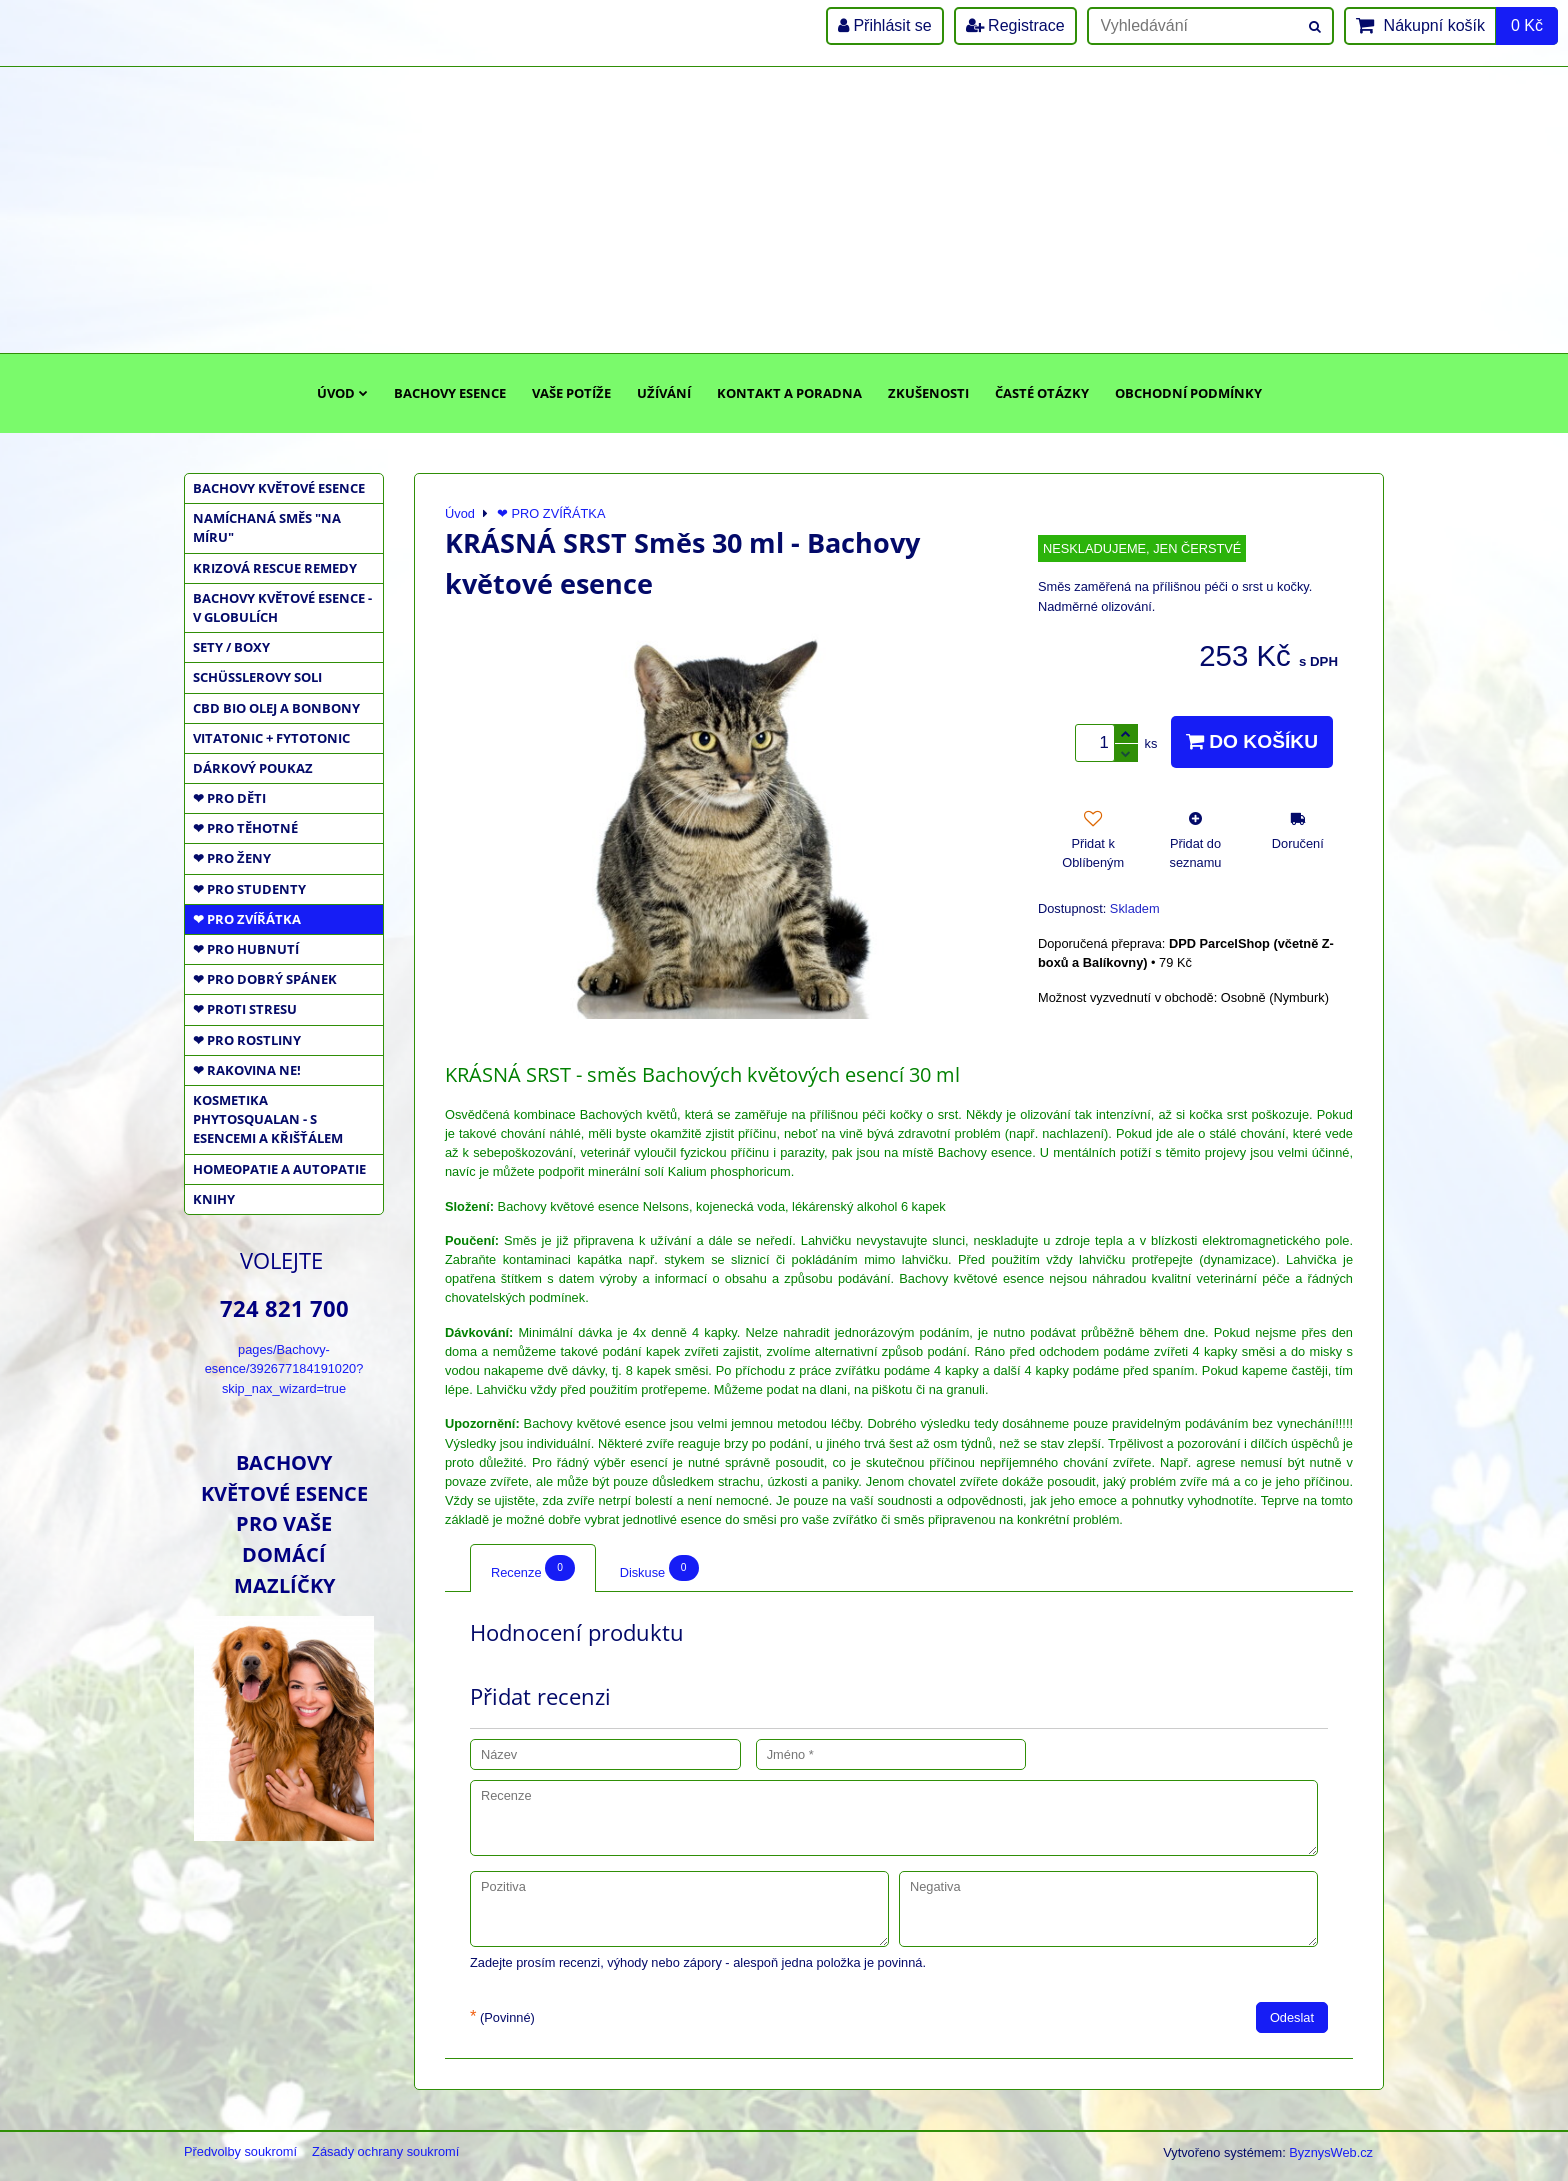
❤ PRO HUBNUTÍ (246, 949)
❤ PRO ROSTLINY (247, 1040)
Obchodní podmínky (1188, 393)
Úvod (342, 393)
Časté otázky (1042, 393)
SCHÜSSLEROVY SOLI (257, 677)
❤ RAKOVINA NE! (247, 1070)
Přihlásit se (885, 25)
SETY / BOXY (231, 647)
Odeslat (1292, 2017)
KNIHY (214, 1199)
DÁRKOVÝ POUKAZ (253, 768)
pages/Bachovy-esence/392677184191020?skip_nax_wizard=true (284, 1368)
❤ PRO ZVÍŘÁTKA (247, 919)
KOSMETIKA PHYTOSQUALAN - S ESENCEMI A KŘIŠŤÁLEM (268, 1119)
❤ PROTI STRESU (245, 1009)
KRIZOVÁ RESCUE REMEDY (275, 568)
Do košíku (1252, 741)
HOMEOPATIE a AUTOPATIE (279, 1169)
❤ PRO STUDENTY (249, 889)
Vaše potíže (571, 393)
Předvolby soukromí (240, 2151)
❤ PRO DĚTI (229, 798)
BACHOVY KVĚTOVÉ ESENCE (279, 488)
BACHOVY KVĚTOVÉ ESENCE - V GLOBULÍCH (282, 607)
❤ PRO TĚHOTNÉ (245, 828)
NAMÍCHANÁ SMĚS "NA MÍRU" (267, 527)
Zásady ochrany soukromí (385, 2151)
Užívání (664, 393)
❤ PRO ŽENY (232, 858)
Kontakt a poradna (789, 393)
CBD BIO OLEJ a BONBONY (276, 708)
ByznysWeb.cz (1331, 2152)
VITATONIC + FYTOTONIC (271, 738)
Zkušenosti (928, 393)
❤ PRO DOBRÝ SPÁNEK (265, 979)
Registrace (1015, 25)
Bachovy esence (450, 393)
